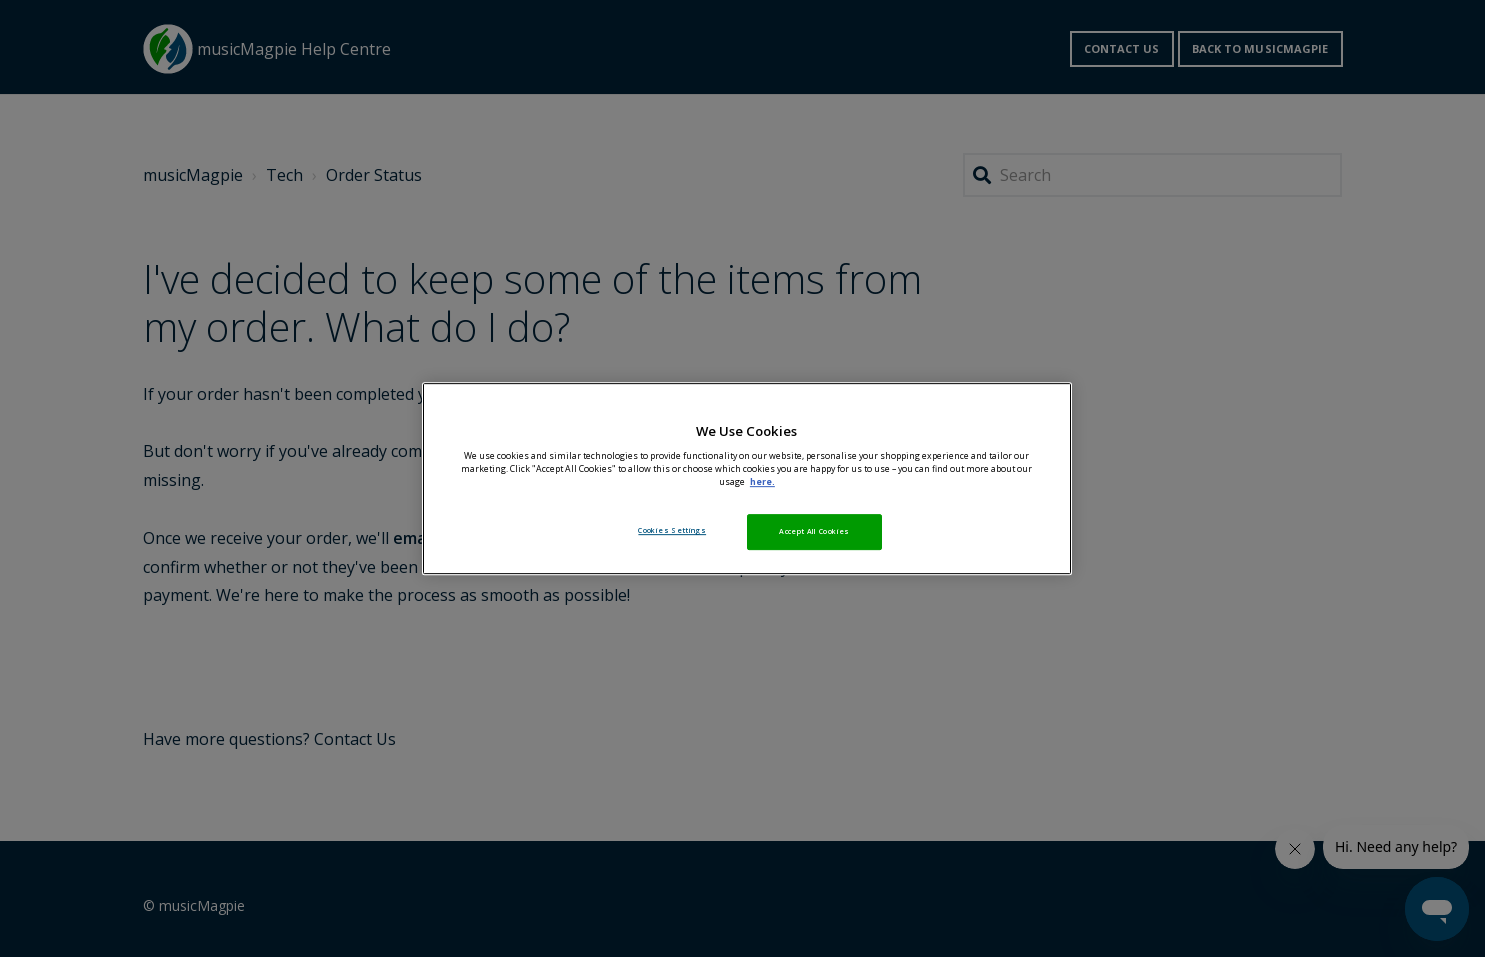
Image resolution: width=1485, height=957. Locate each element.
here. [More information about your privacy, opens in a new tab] (762, 482)
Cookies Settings (672, 530)
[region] (747, 479)
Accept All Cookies (814, 531)
